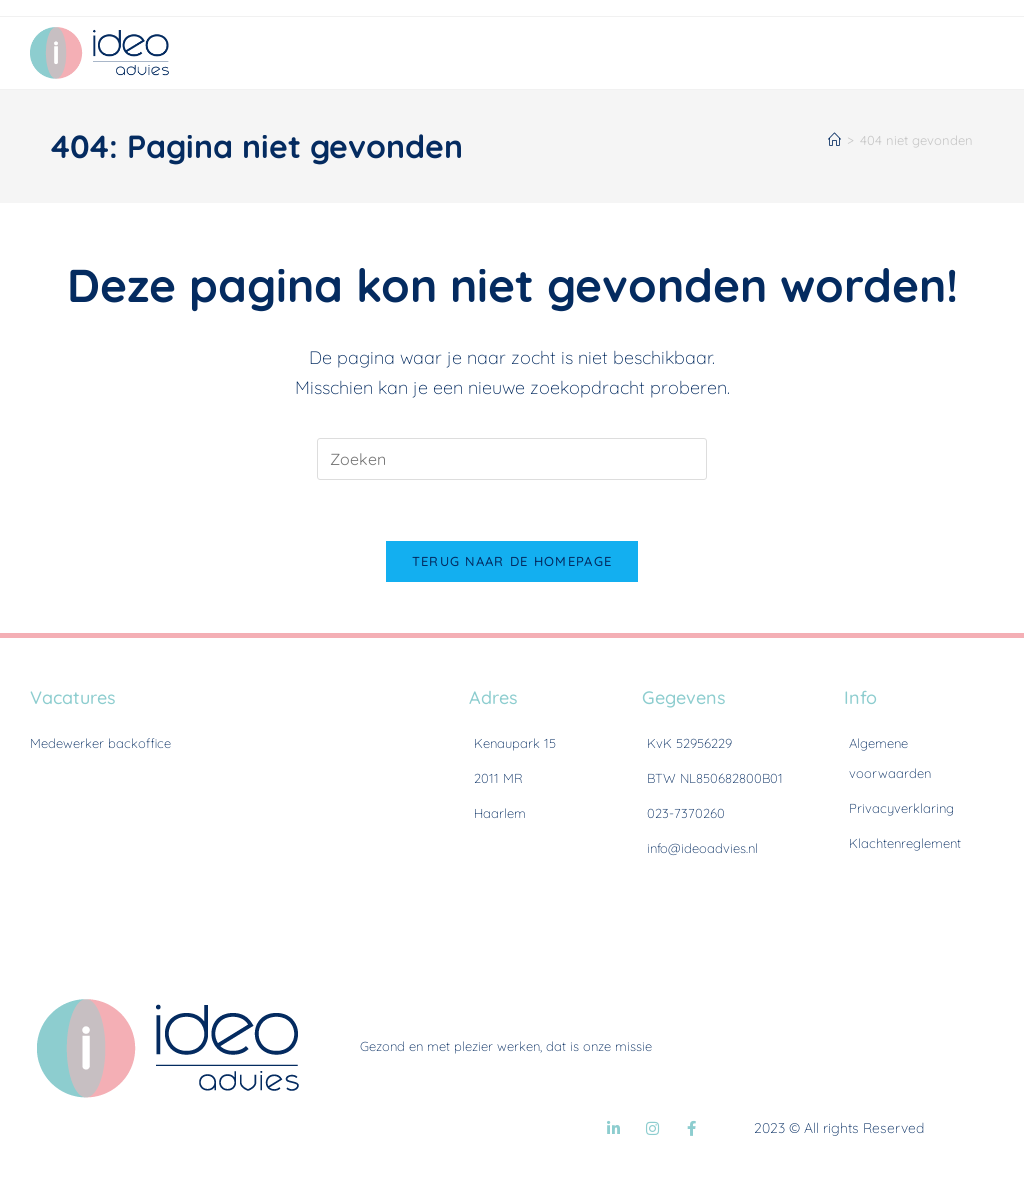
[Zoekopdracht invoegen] (512, 459)
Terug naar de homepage (512, 561)
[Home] (834, 140)
